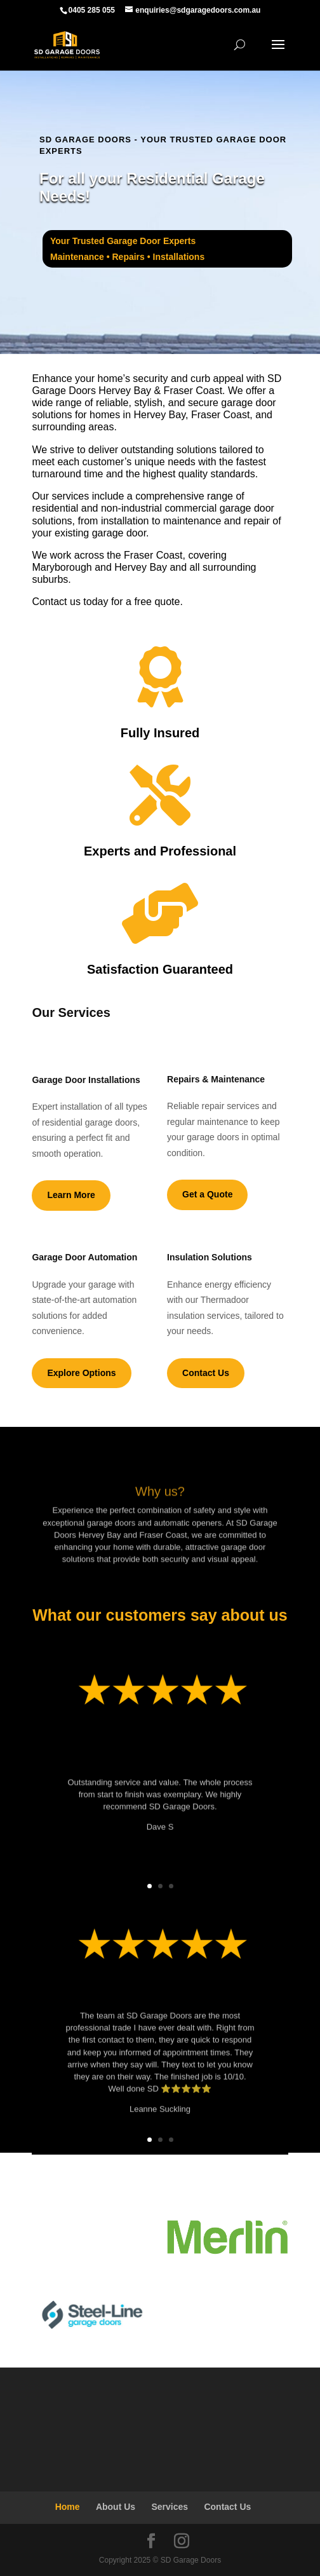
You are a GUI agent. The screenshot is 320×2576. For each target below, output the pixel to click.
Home (67, 2507)
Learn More (71, 1195)
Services (169, 2507)
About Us (115, 2507)
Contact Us (205, 1373)
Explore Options (81, 1373)
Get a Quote (207, 1194)
